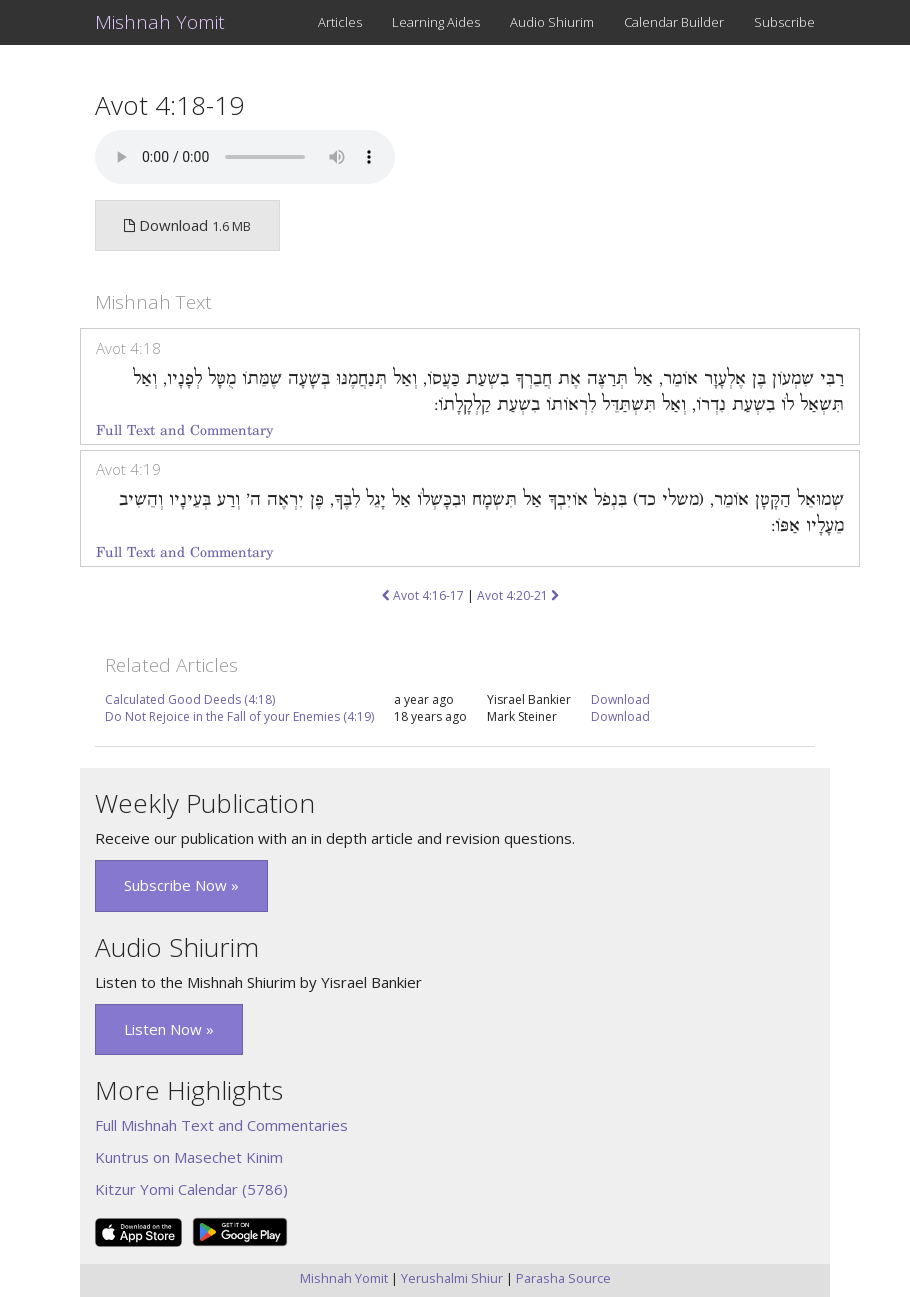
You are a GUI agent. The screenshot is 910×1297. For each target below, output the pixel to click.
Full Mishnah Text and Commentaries (221, 1125)
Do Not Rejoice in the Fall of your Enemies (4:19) (239, 716)
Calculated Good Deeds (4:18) (190, 699)
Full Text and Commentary (184, 430)
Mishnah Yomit (160, 22)
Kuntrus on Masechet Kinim (189, 1157)
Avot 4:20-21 (518, 595)
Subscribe (784, 22)
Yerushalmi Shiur (452, 1278)
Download (620, 699)
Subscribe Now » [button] (181, 885)
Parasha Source (563, 1278)
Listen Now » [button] (169, 1029)
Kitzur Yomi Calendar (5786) (191, 1189)
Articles (340, 22)
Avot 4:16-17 (423, 595)
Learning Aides (436, 22)
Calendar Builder (674, 22)
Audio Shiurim (552, 22)
